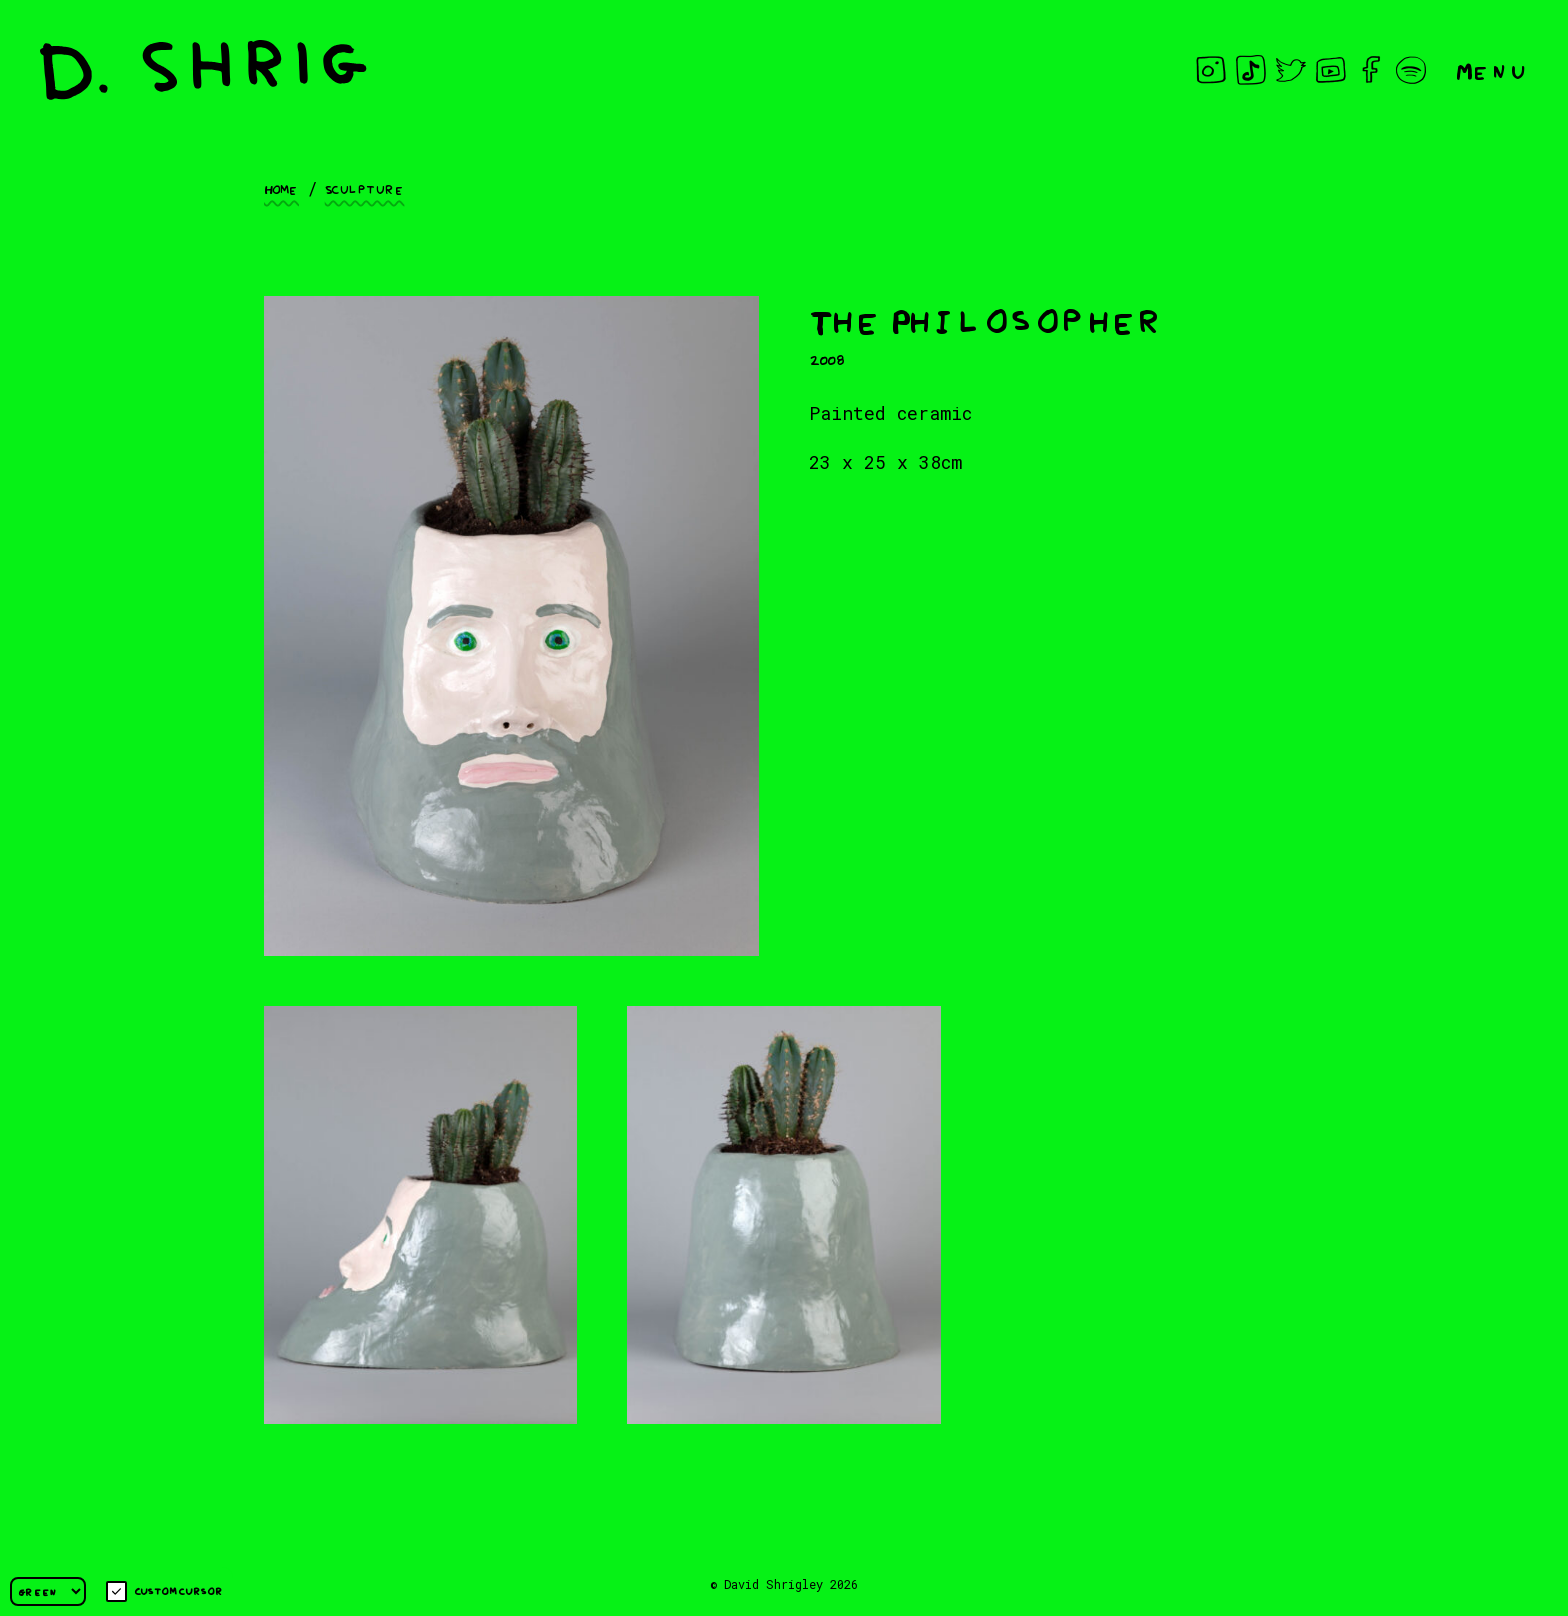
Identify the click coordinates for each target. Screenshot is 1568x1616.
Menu (1492, 69)
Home (281, 188)
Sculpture (365, 188)
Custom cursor (164, 1591)
